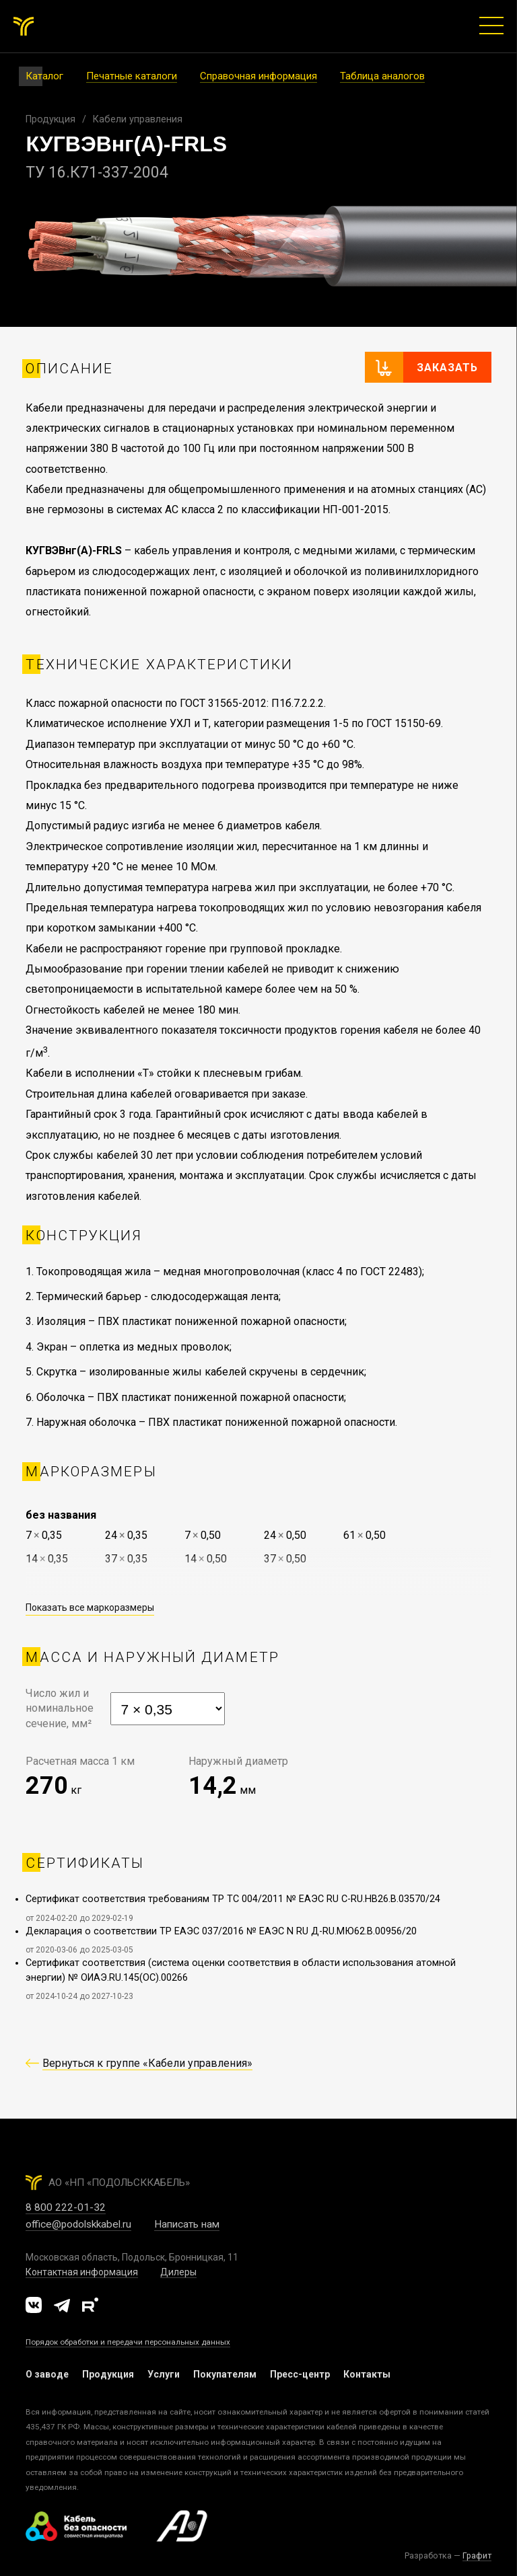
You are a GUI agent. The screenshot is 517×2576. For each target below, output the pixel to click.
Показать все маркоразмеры (90, 1607)
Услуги (163, 2374)
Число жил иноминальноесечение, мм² (60, 1708)
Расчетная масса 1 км (80, 1761)
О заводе (47, 2374)
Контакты (366, 2374)
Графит (476, 2555)
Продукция (50, 119)
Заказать (447, 367)
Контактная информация (82, 2272)
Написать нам (186, 2224)
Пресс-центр (300, 2374)
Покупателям (224, 2374)
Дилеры (178, 2272)
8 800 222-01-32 (66, 2207)
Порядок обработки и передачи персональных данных (128, 2342)
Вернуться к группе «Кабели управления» (147, 2063)
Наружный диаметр (238, 1761)
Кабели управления (137, 119)
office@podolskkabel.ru (78, 2224)
